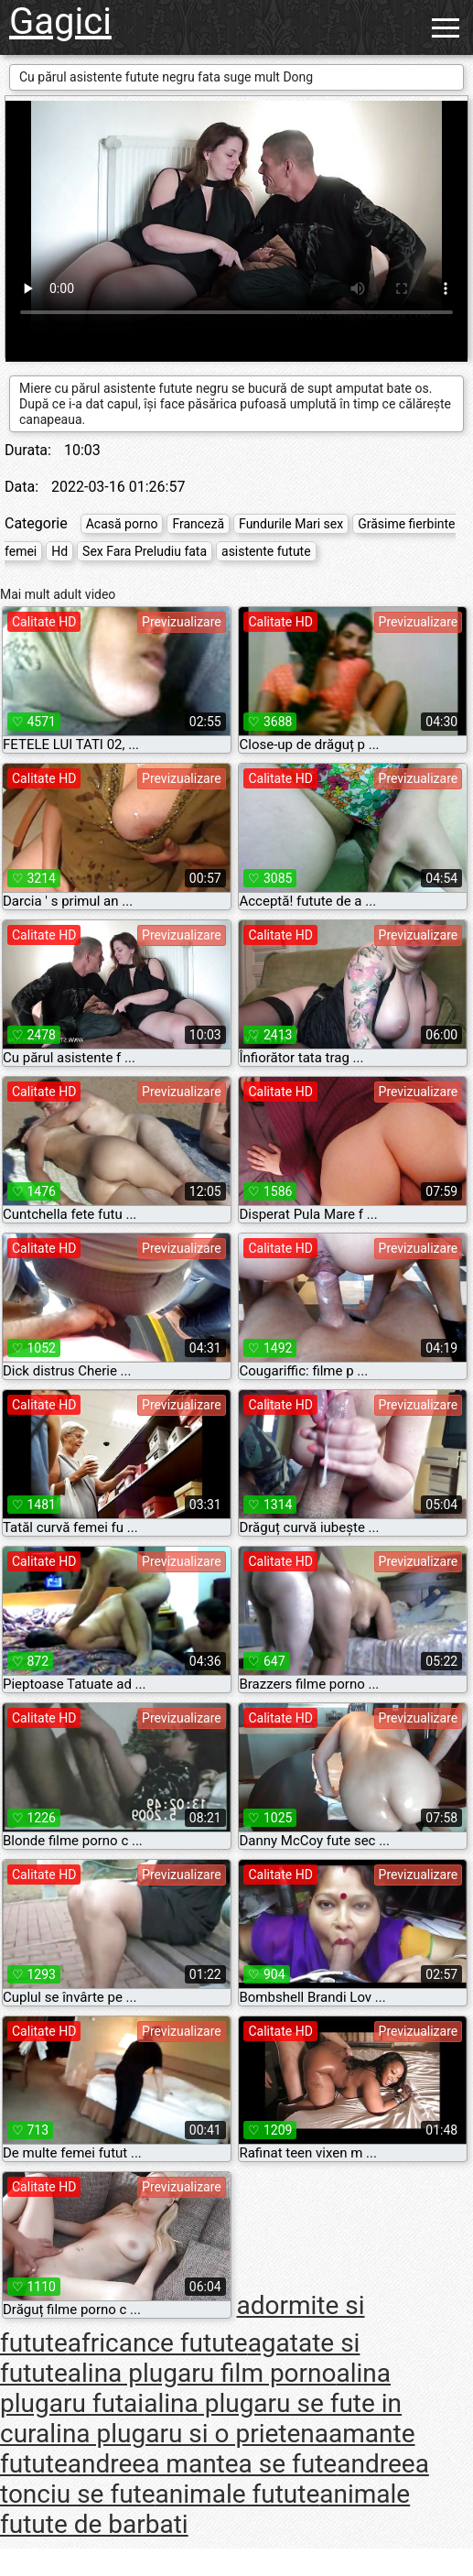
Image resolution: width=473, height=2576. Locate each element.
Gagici (60, 21)
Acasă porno (122, 523)
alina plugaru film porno (202, 2373)
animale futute (238, 2494)
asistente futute (266, 551)
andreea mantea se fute (202, 2464)
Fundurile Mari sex (291, 523)
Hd (59, 551)
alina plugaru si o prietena (182, 2433)
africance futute (158, 2343)
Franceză (198, 523)
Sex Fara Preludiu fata (144, 551)
